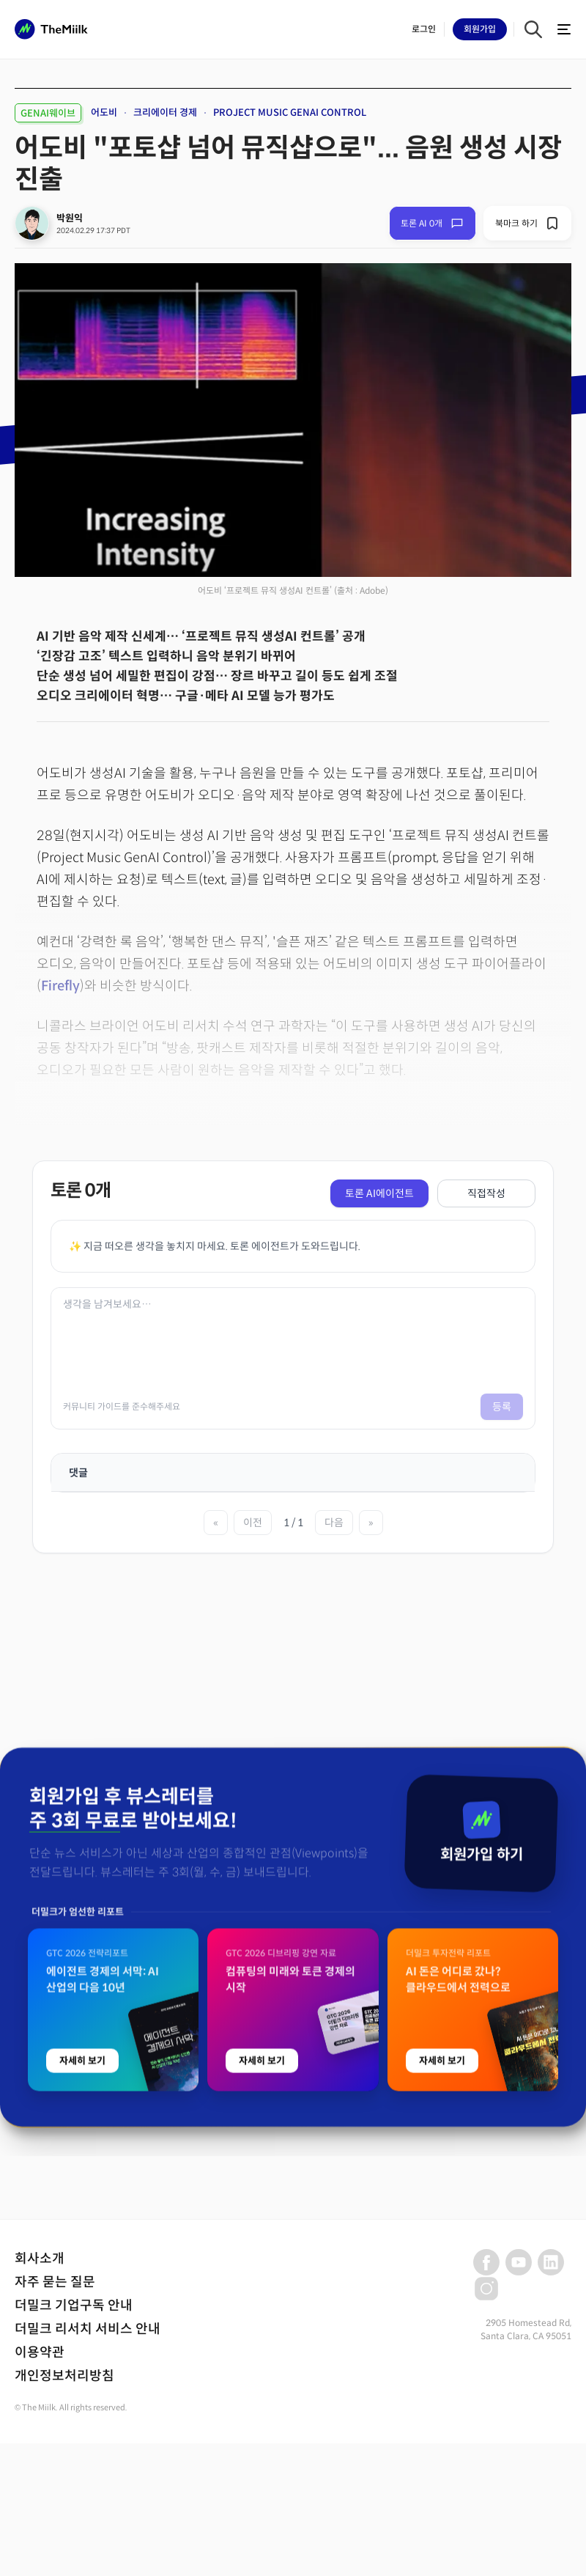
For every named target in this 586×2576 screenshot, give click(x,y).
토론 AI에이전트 (379, 1193)
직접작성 (486, 1193)
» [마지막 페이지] (371, 1522)
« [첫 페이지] (215, 1522)
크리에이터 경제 (165, 112)
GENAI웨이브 (48, 113)
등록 (501, 1406)
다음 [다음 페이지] (334, 1522)
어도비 (104, 112)
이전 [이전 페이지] (252, 1522)
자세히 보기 (82, 2464)
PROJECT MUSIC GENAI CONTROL (289, 112)
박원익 (69, 218)
